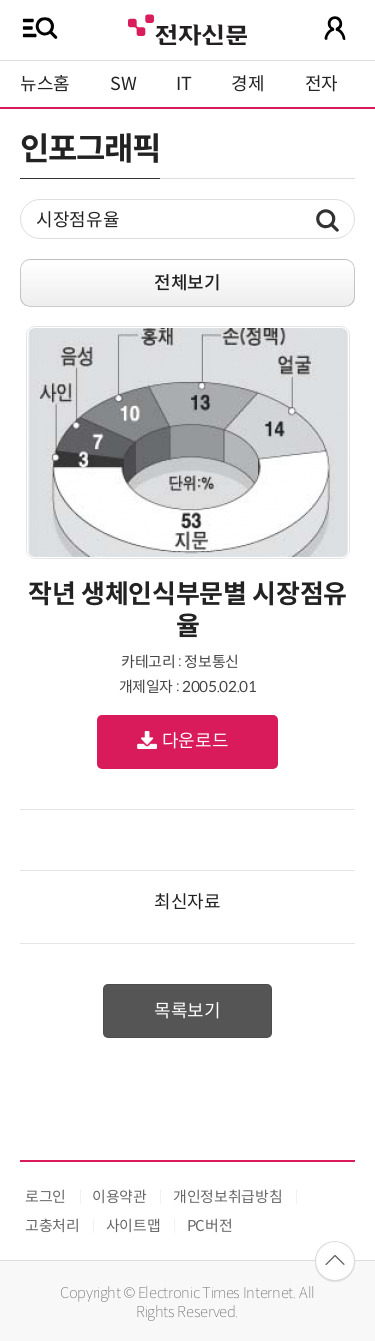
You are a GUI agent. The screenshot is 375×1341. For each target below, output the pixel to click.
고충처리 (52, 1225)
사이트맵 (133, 1225)
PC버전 (210, 1225)
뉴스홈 (45, 84)
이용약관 (119, 1196)
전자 (321, 84)
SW (123, 84)
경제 (247, 84)
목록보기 (187, 1011)
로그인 (45, 1196)
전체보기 (187, 283)
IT (183, 84)
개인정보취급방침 (227, 1196)
